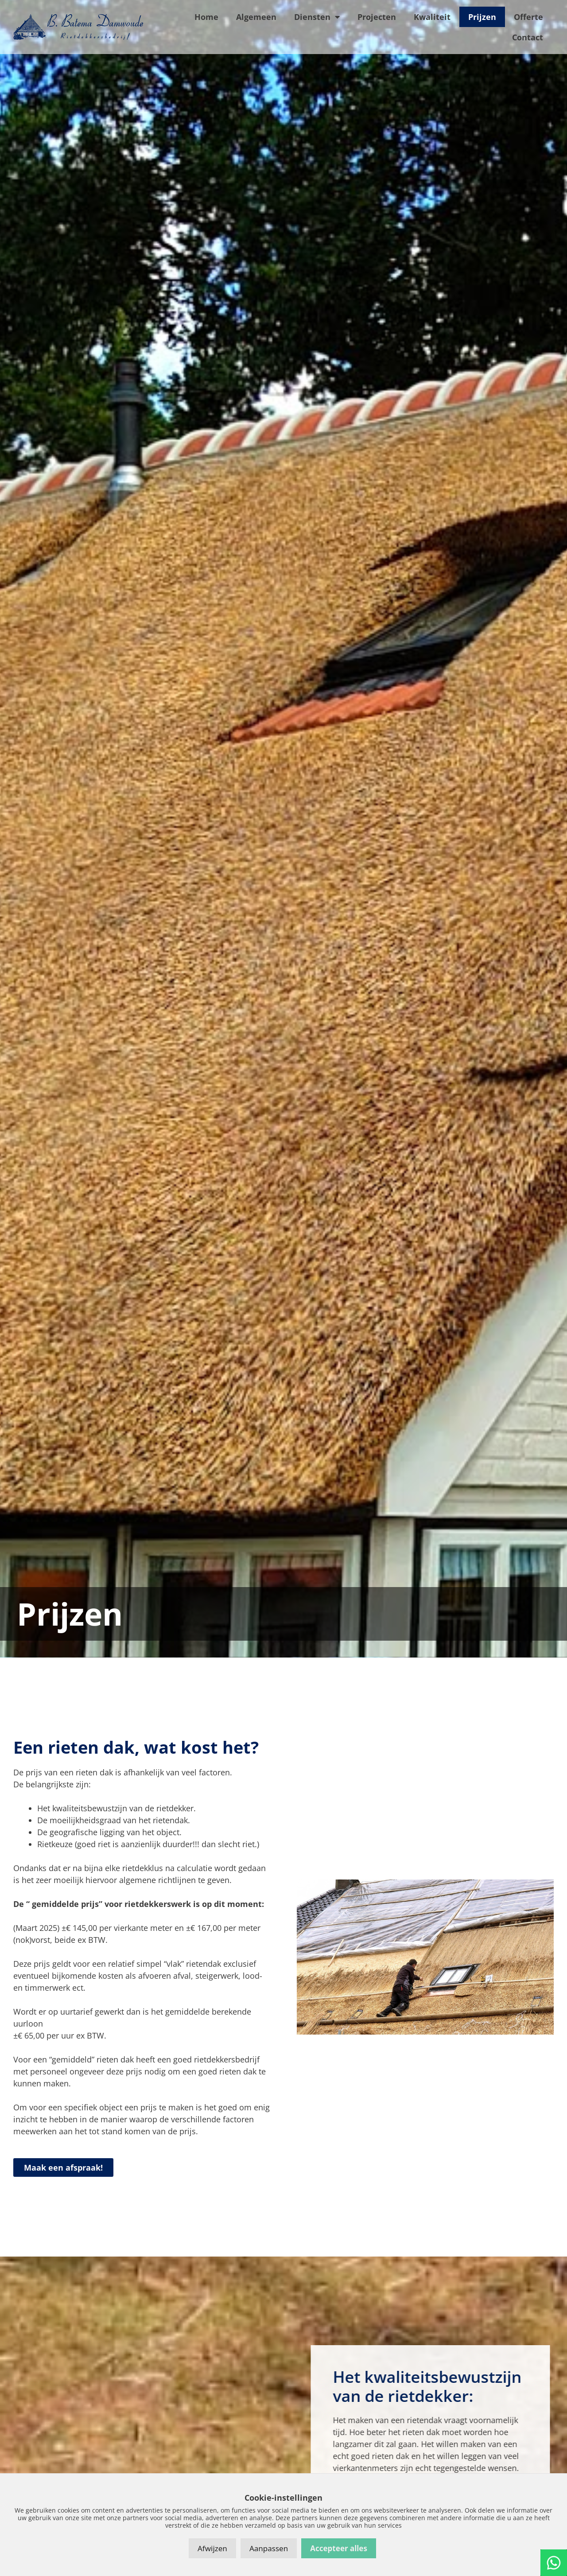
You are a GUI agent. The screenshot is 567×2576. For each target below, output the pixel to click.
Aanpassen (268, 2548)
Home (206, 17)
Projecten (376, 17)
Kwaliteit (432, 17)
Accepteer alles (338, 2548)
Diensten (317, 16)
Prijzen (482, 17)
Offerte (528, 17)
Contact (527, 37)
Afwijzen (212, 2548)
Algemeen (256, 17)
